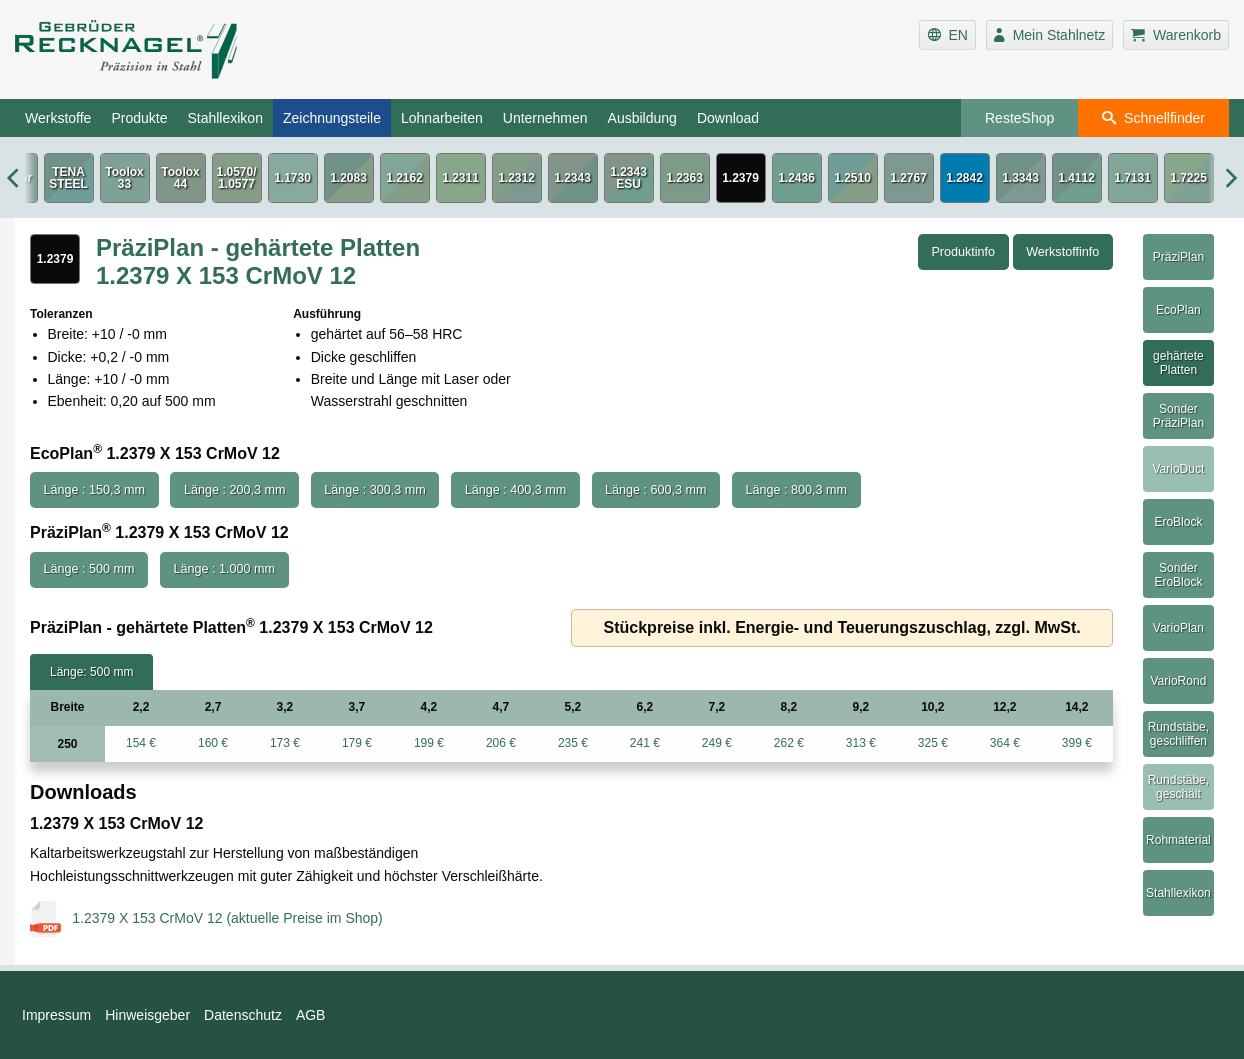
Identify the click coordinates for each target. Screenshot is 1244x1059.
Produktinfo (963, 252)
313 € (861, 743)
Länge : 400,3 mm (516, 490)
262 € (789, 743)
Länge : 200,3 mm (235, 490)
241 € (645, 743)
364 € (1005, 743)
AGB (311, 1015)
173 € (285, 743)
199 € (429, 743)
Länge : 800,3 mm (796, 490)
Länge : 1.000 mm (224, 569)
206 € (501, 743)
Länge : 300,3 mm (375, 490)
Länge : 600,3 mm (656, 490)
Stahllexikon (225, 118)
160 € (213, 743)
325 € (933, 743)
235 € (573, 743)
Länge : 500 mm (89, 569)
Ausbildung (642, 118)
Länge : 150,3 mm (95, 490)
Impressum (56, 1015)
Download (728, 118)
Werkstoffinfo (1062, 252)
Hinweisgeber (147, 1015)
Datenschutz (243, 1015)
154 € (141, 743)
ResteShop (1019, 118)
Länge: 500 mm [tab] (91, 672)
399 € (1077, 743)
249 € (717, 743)
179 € (357, 743)
